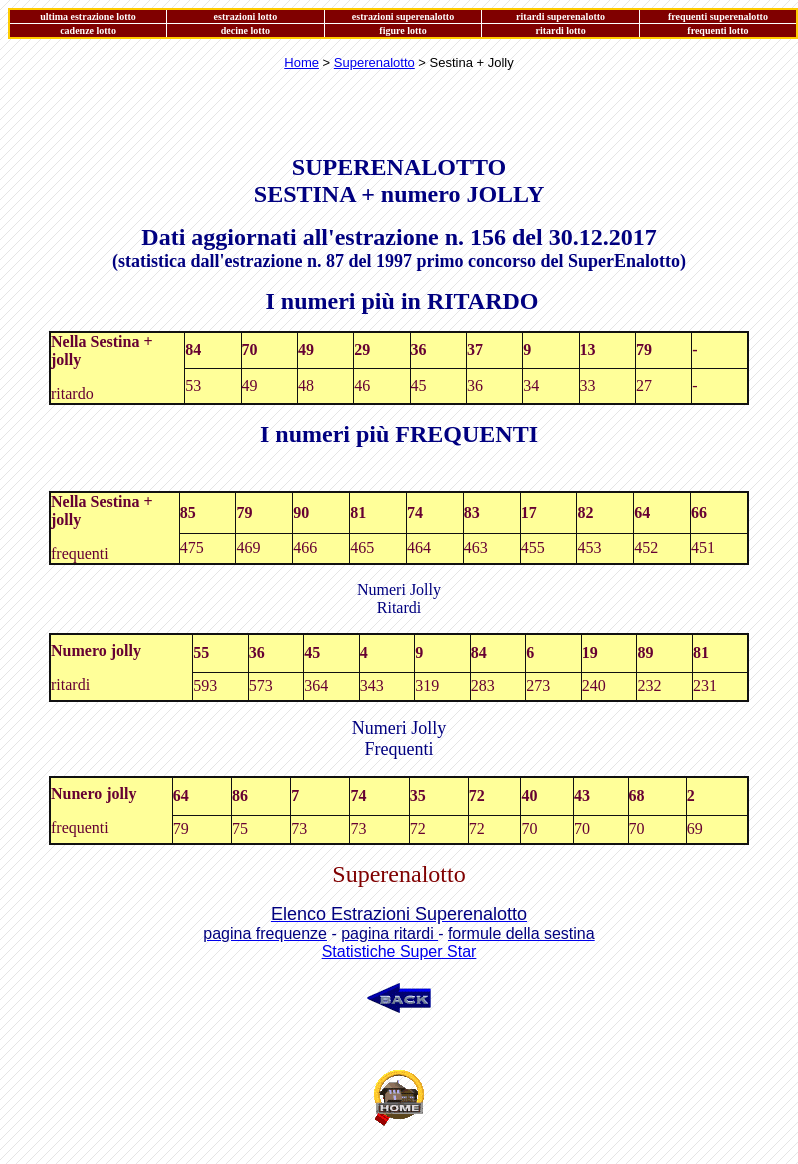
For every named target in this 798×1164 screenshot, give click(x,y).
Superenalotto (374, 62)
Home (301, 62)
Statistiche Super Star (399, 951)
